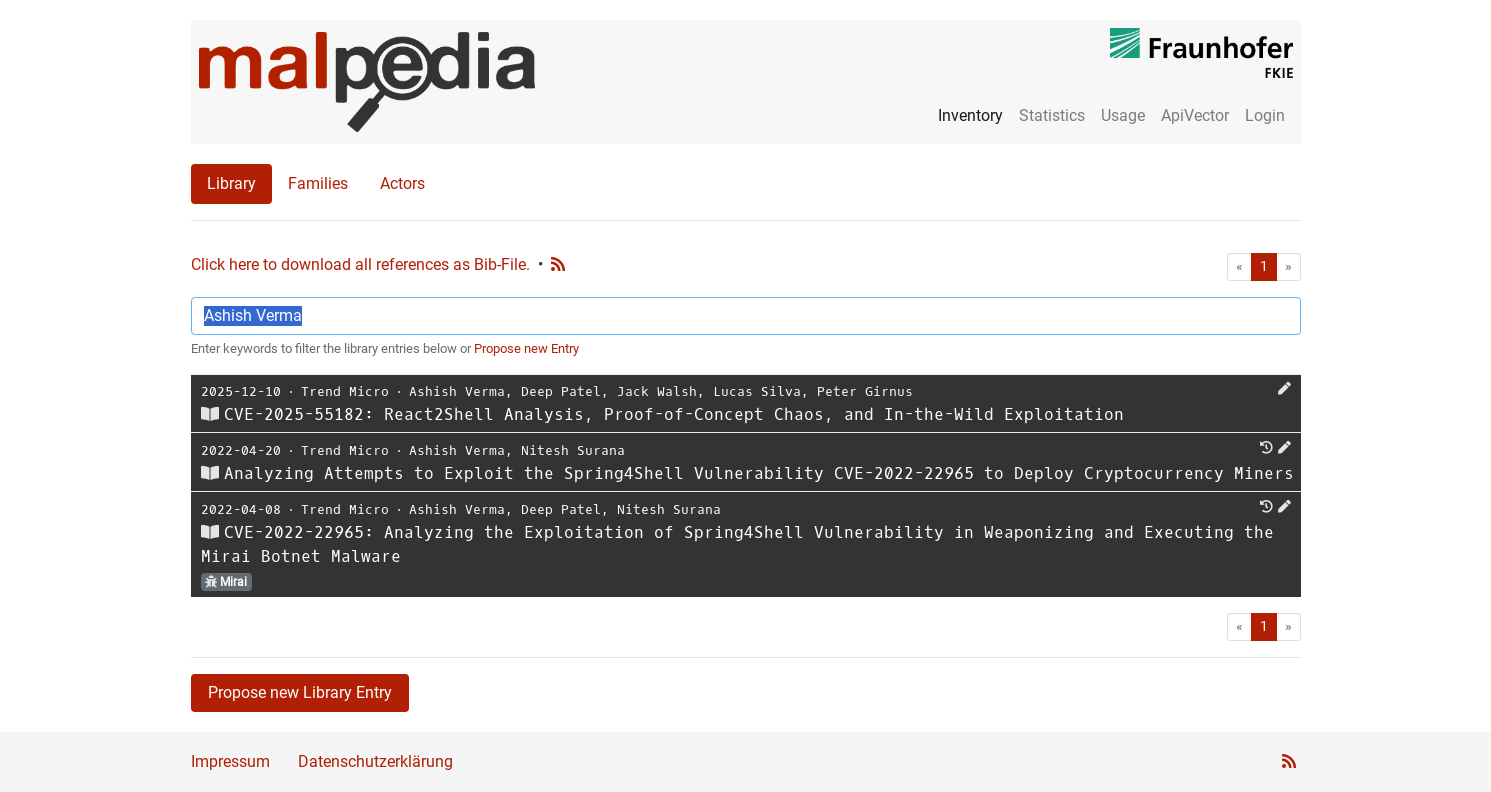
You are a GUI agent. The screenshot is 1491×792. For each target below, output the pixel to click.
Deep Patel (561, 391)
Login (1265, 115)
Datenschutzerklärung (375, 761)
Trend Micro (345, 391)
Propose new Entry (526, 348)
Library (231, 183)
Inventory (970, 115)
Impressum (230, 761)
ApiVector (1195, 115)
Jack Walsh (657, 391)
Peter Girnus (865, 391)
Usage (1123, 115)
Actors (402, 183)
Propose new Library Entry (300, 692)
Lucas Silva (757, 391)
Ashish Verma (457, 391)
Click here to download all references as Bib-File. (360, 264)
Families (318, 183)
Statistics (1052, 115)
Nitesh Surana (573, 450)
